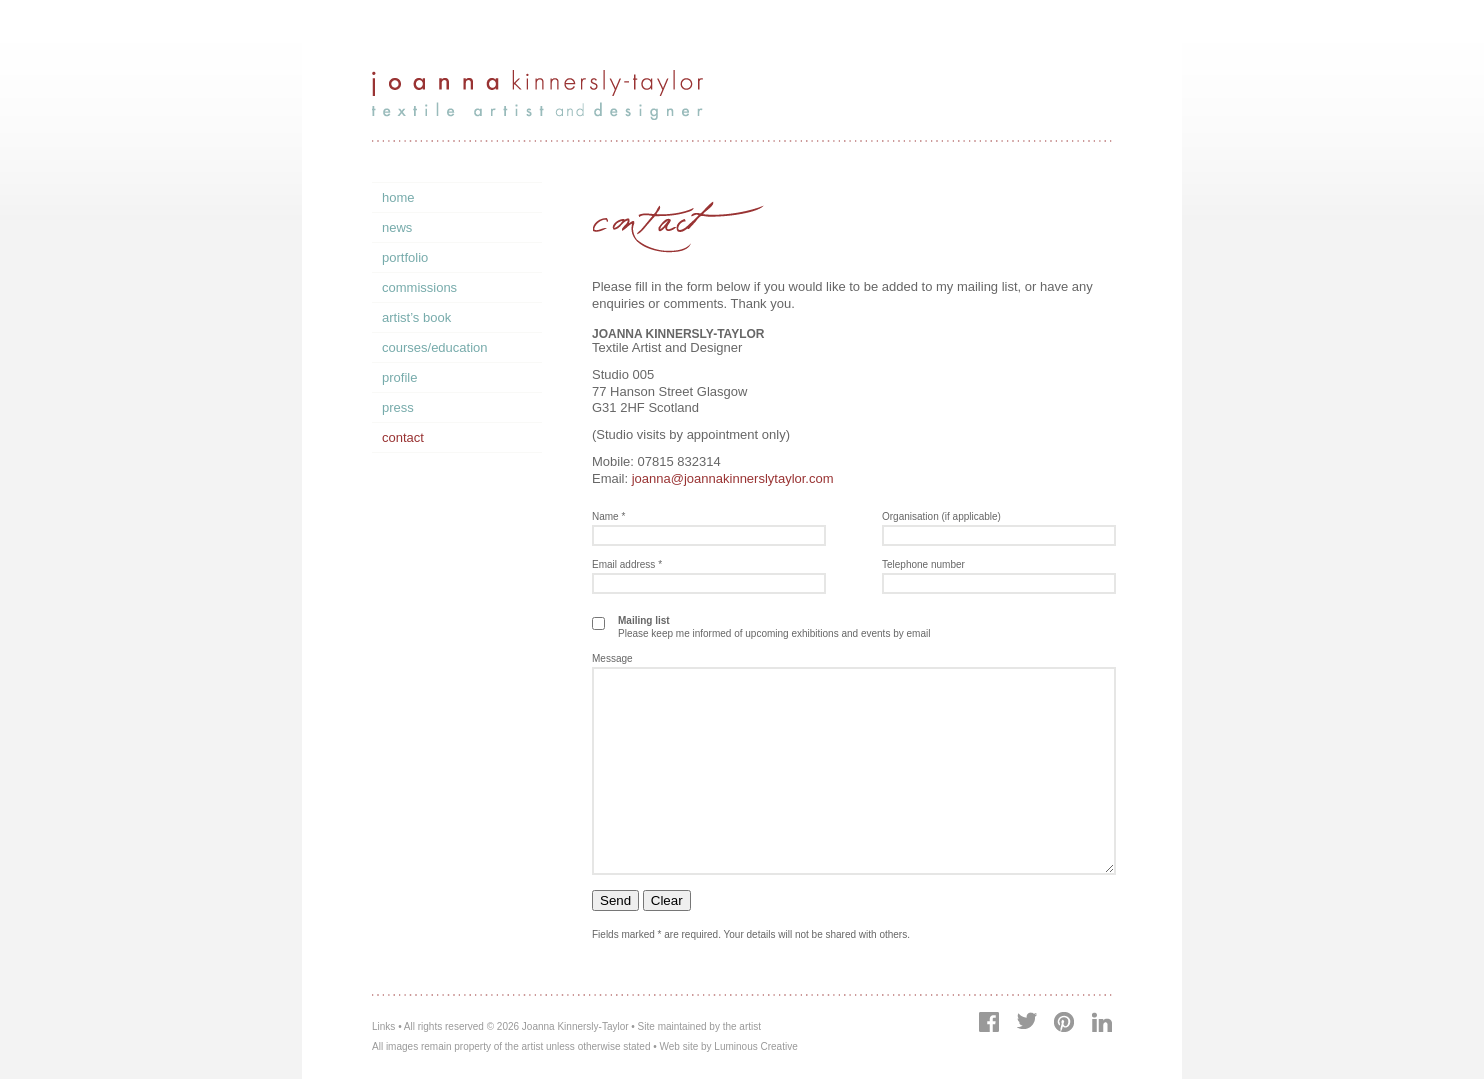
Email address (627, 564)
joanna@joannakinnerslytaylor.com (733, 478)
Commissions (419, 287)
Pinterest (1063, 1022)
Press (398, 407)
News (397, 227)
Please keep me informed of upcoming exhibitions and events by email (774, 627)
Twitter (1026, 1020)
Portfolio (405, 257)
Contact (403, 437)
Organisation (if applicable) (941, 516)
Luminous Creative (755, 1046)
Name (608, 516)
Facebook (989, 1022)
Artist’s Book (416, 317)
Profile (399, 377)
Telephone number (923, 564)
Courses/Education (435, 347)
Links (383, 1026)
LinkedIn (1101, 1022)
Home (398, 197)
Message (612, 658)
